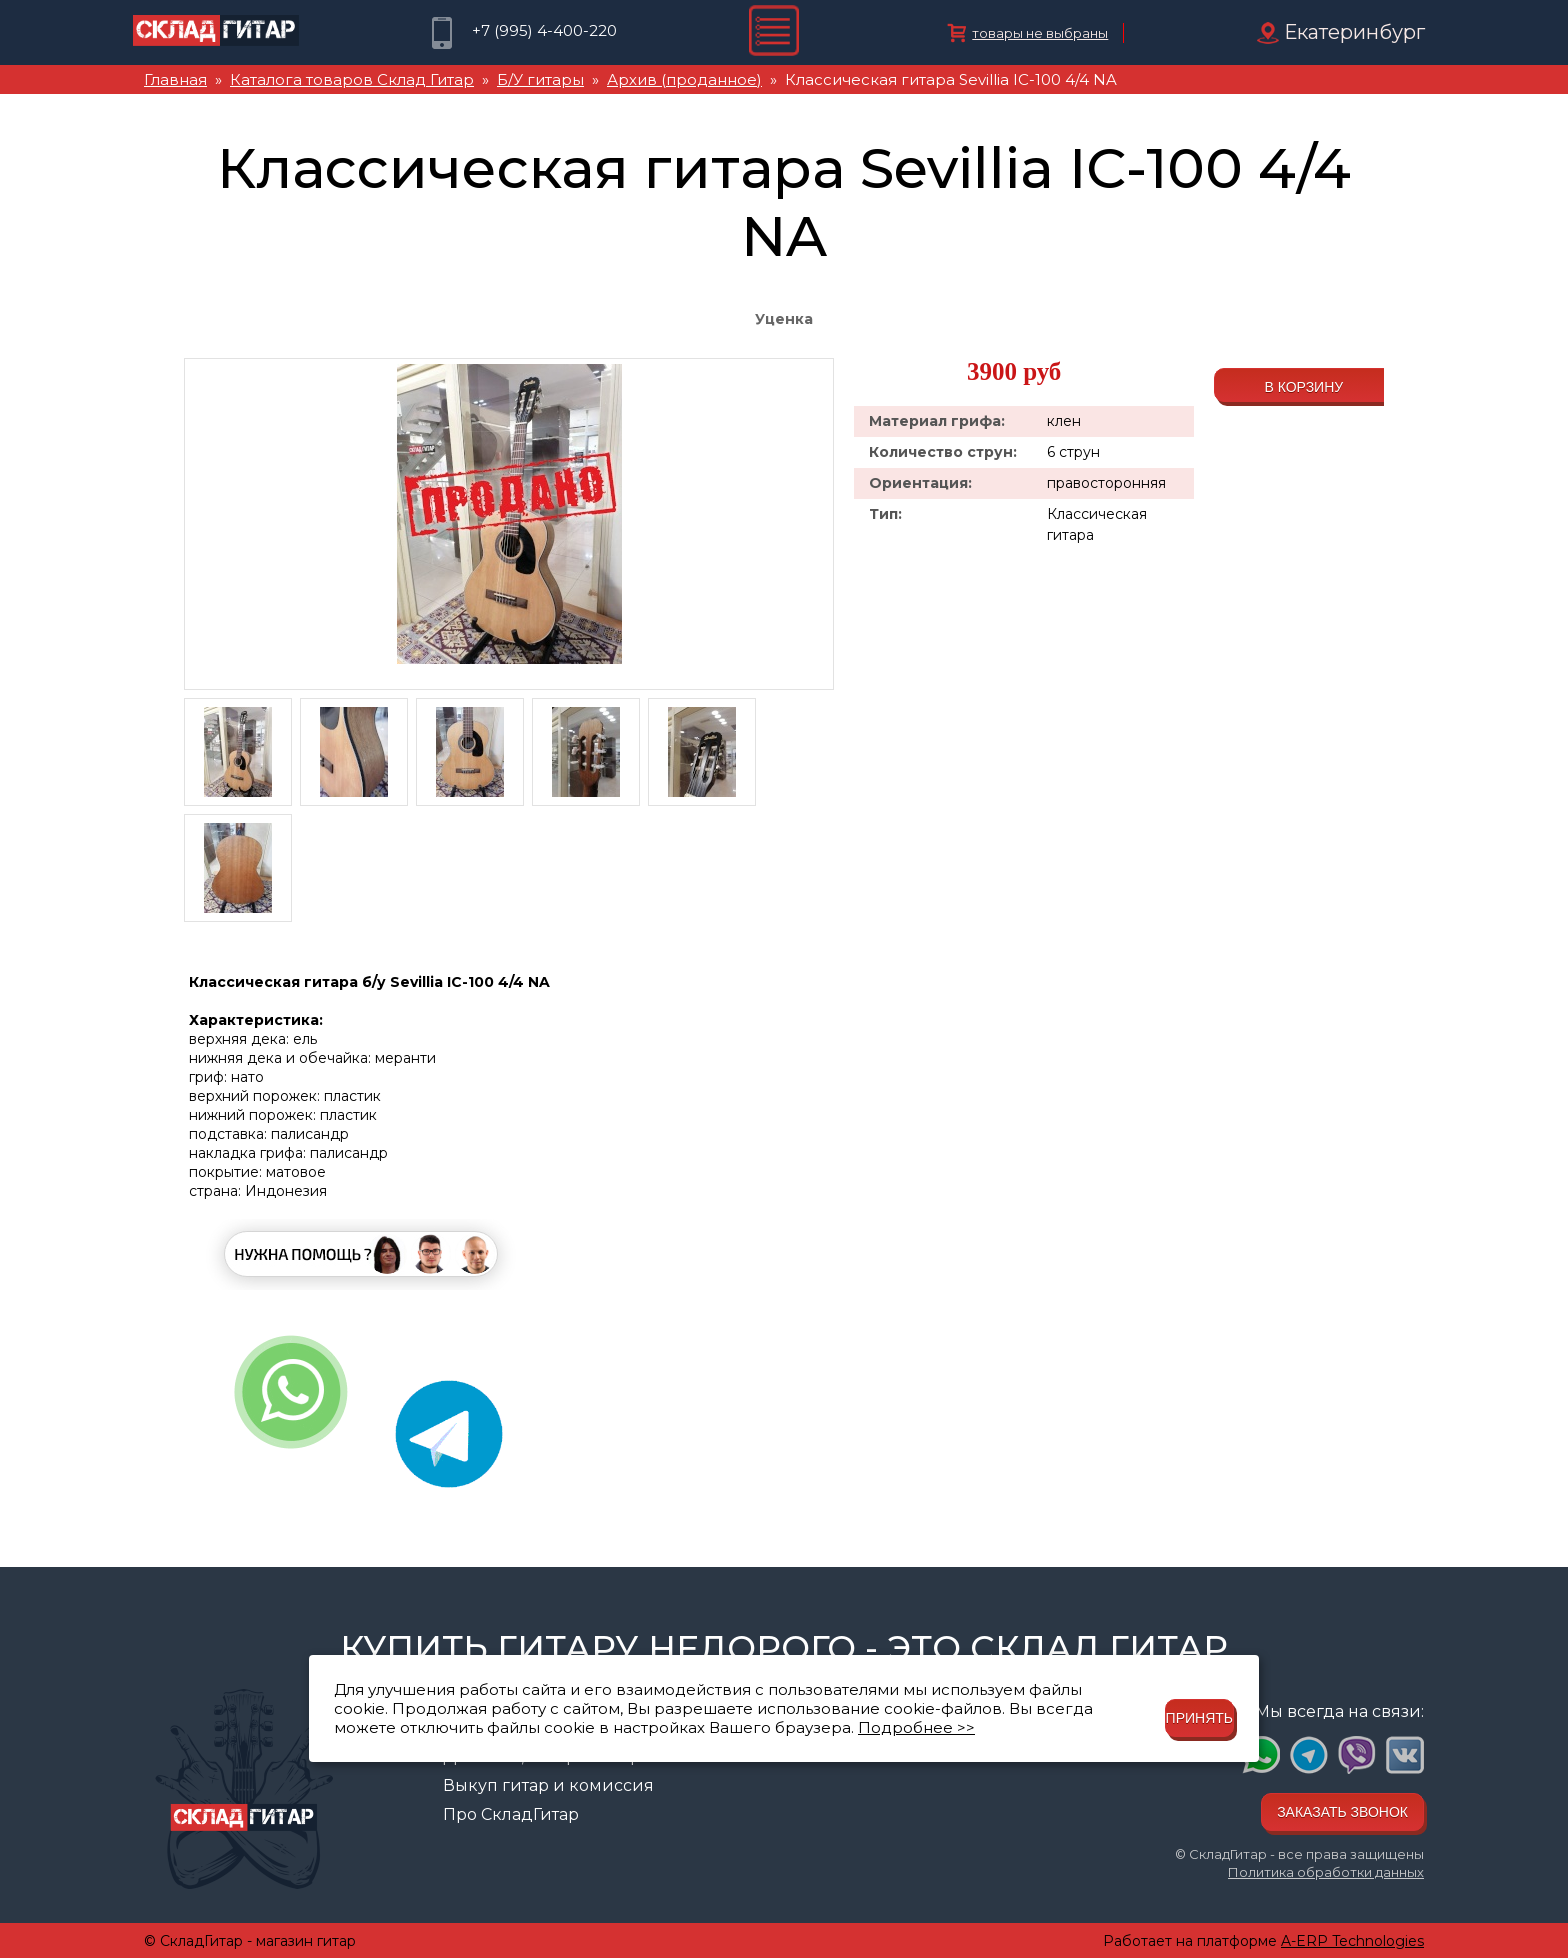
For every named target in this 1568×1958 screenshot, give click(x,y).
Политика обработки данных (1326, 1872)
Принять (1199, 1718)
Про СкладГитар (511, 1814)
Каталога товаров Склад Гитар (352, 79)
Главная (175, 79)
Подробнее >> (916, 1727)
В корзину (1303, 387)
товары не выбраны (1040, 33)
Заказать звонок (1342, 1812)
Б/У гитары (540, 79)
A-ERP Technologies (1352, 1941)
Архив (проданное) (684, 79)
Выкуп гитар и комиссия (548, 1785)
